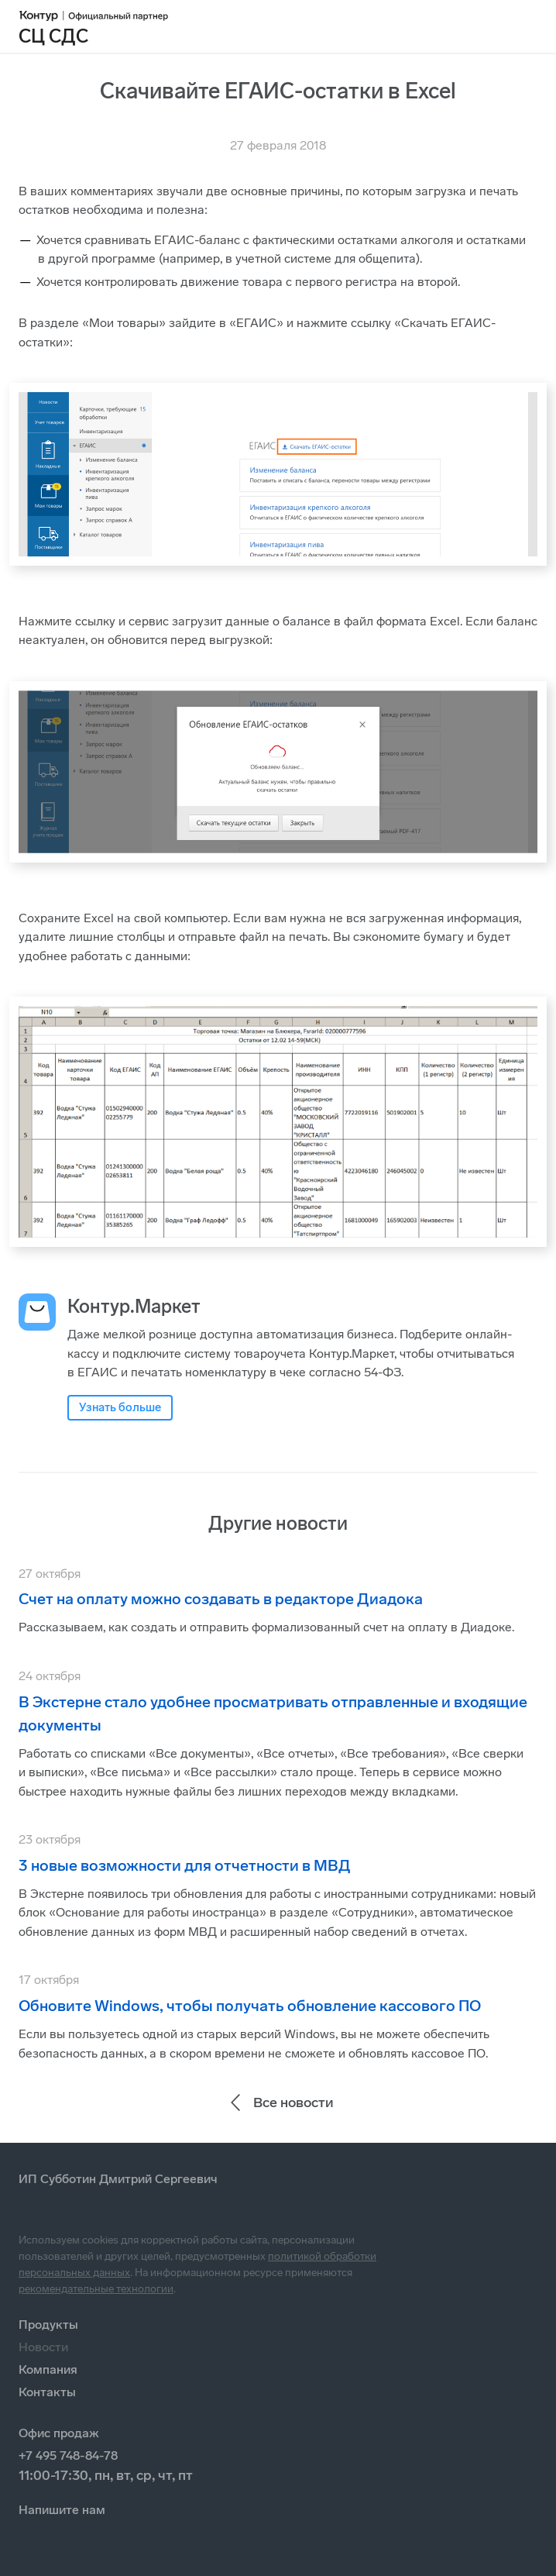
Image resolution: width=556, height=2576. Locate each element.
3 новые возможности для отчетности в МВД (185, 1865)
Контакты (47, 2392)
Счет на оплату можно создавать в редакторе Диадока (221, 1598)
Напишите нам (62, 2509)
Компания (48, 2369)
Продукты (48, 2324)
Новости (43, 2347)
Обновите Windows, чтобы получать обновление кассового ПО (250, 2005)
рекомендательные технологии (96, 2288)
